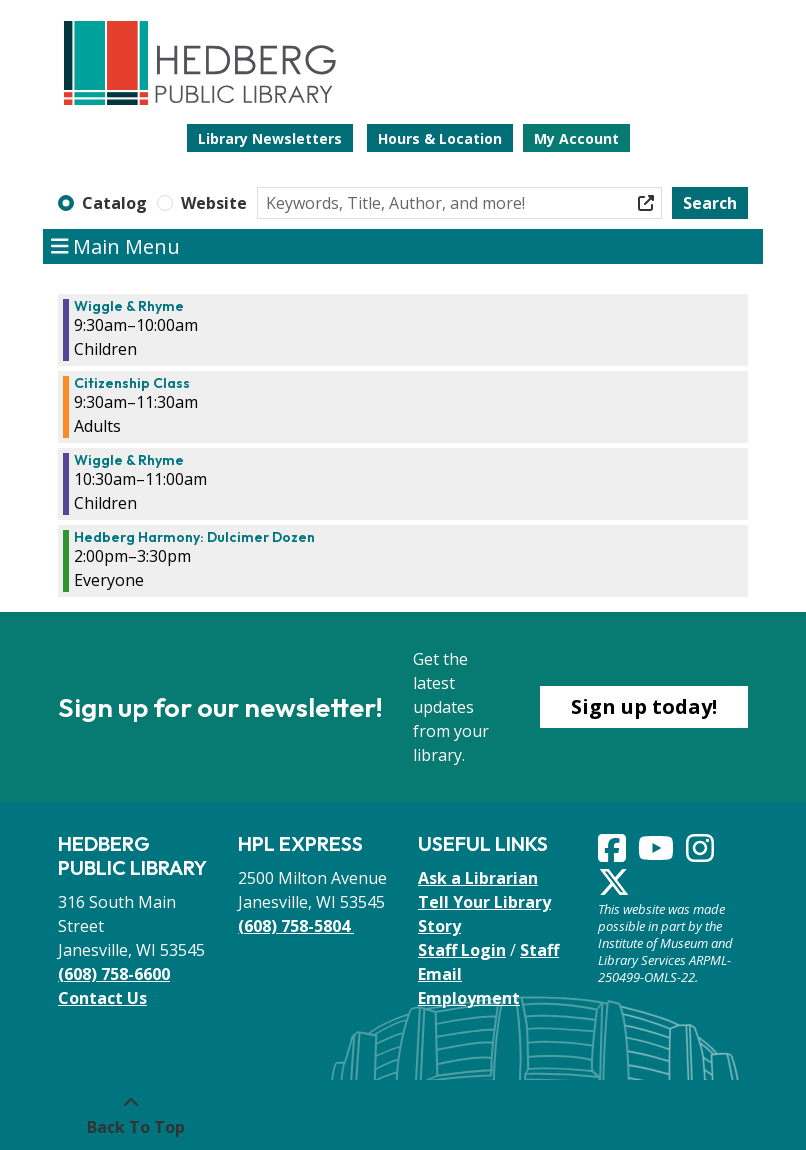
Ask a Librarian (478, 878)
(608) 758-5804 (296, 926)
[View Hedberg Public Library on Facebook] (614, 854)
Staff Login (462, 950)
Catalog (114, 203)
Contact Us (102, 998)
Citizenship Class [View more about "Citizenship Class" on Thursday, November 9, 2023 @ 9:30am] (132, 383)
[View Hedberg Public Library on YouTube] (658, 854)
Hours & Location (440, 138)
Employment (469, 998)
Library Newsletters (270, 138)
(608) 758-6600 (114, 974)
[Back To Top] (130, 1115)
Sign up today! (644, 706)
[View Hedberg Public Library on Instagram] (702, 854)
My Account (576, 138)
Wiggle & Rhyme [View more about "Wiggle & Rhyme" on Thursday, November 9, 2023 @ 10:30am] (129, 460)
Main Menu (116, 247)
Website (214, 203)
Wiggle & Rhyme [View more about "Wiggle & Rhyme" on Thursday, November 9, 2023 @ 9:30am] (129, 306)
